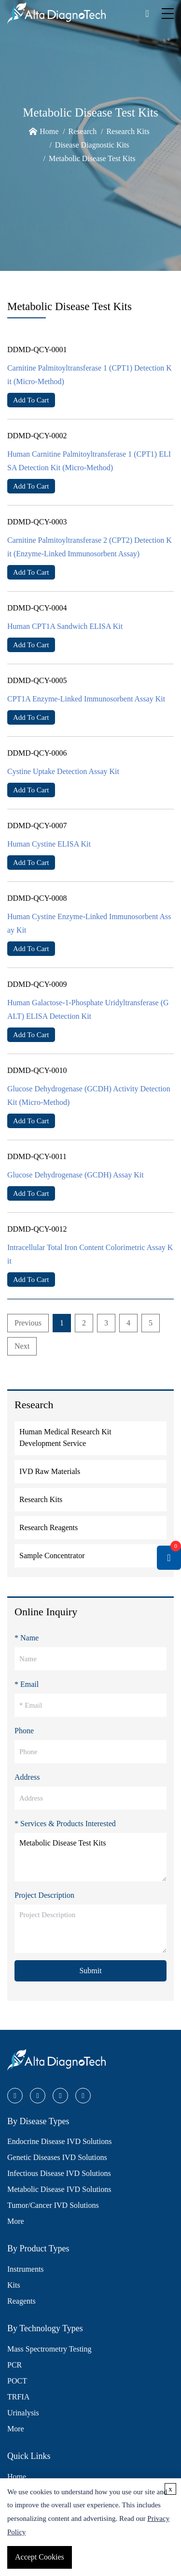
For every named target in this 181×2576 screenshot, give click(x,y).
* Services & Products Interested (65, 1823)
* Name (26, 1638)
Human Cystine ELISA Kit (49, 844)
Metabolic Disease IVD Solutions (59, 2189)
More (15, 2221)
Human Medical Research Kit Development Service (65, 1437)
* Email (26, 1684)
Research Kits (127, 131)
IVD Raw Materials (49, 1471)
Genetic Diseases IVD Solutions (57, 2157)
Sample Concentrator (52, 1555)
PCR (14, 2365)
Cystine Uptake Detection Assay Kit (63, 771)
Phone (24, 1731)
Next (21, 1346)
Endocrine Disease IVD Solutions (59, 2141)
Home (49, 131)
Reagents (21, 2301)
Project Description (44, 1895)
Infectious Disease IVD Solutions (59, 2173)
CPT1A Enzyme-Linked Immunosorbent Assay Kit (86, 699)
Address (27, 1777)
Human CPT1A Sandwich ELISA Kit (65, 626)
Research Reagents (48, 1527)
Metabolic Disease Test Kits (92, 158)
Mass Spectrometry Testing (49, 2349)
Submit (90, 1970)
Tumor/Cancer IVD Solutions (53, 2205)
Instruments (25, 2269)
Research (83, 131)
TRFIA (18, 2397)
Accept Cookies (39, 2557)
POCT (17, 2381)
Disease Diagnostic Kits (92, 145)
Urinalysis (23, 2413)
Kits (13, 2285)
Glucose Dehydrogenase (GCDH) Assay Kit (75, 1175)
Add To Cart (31, 400)
